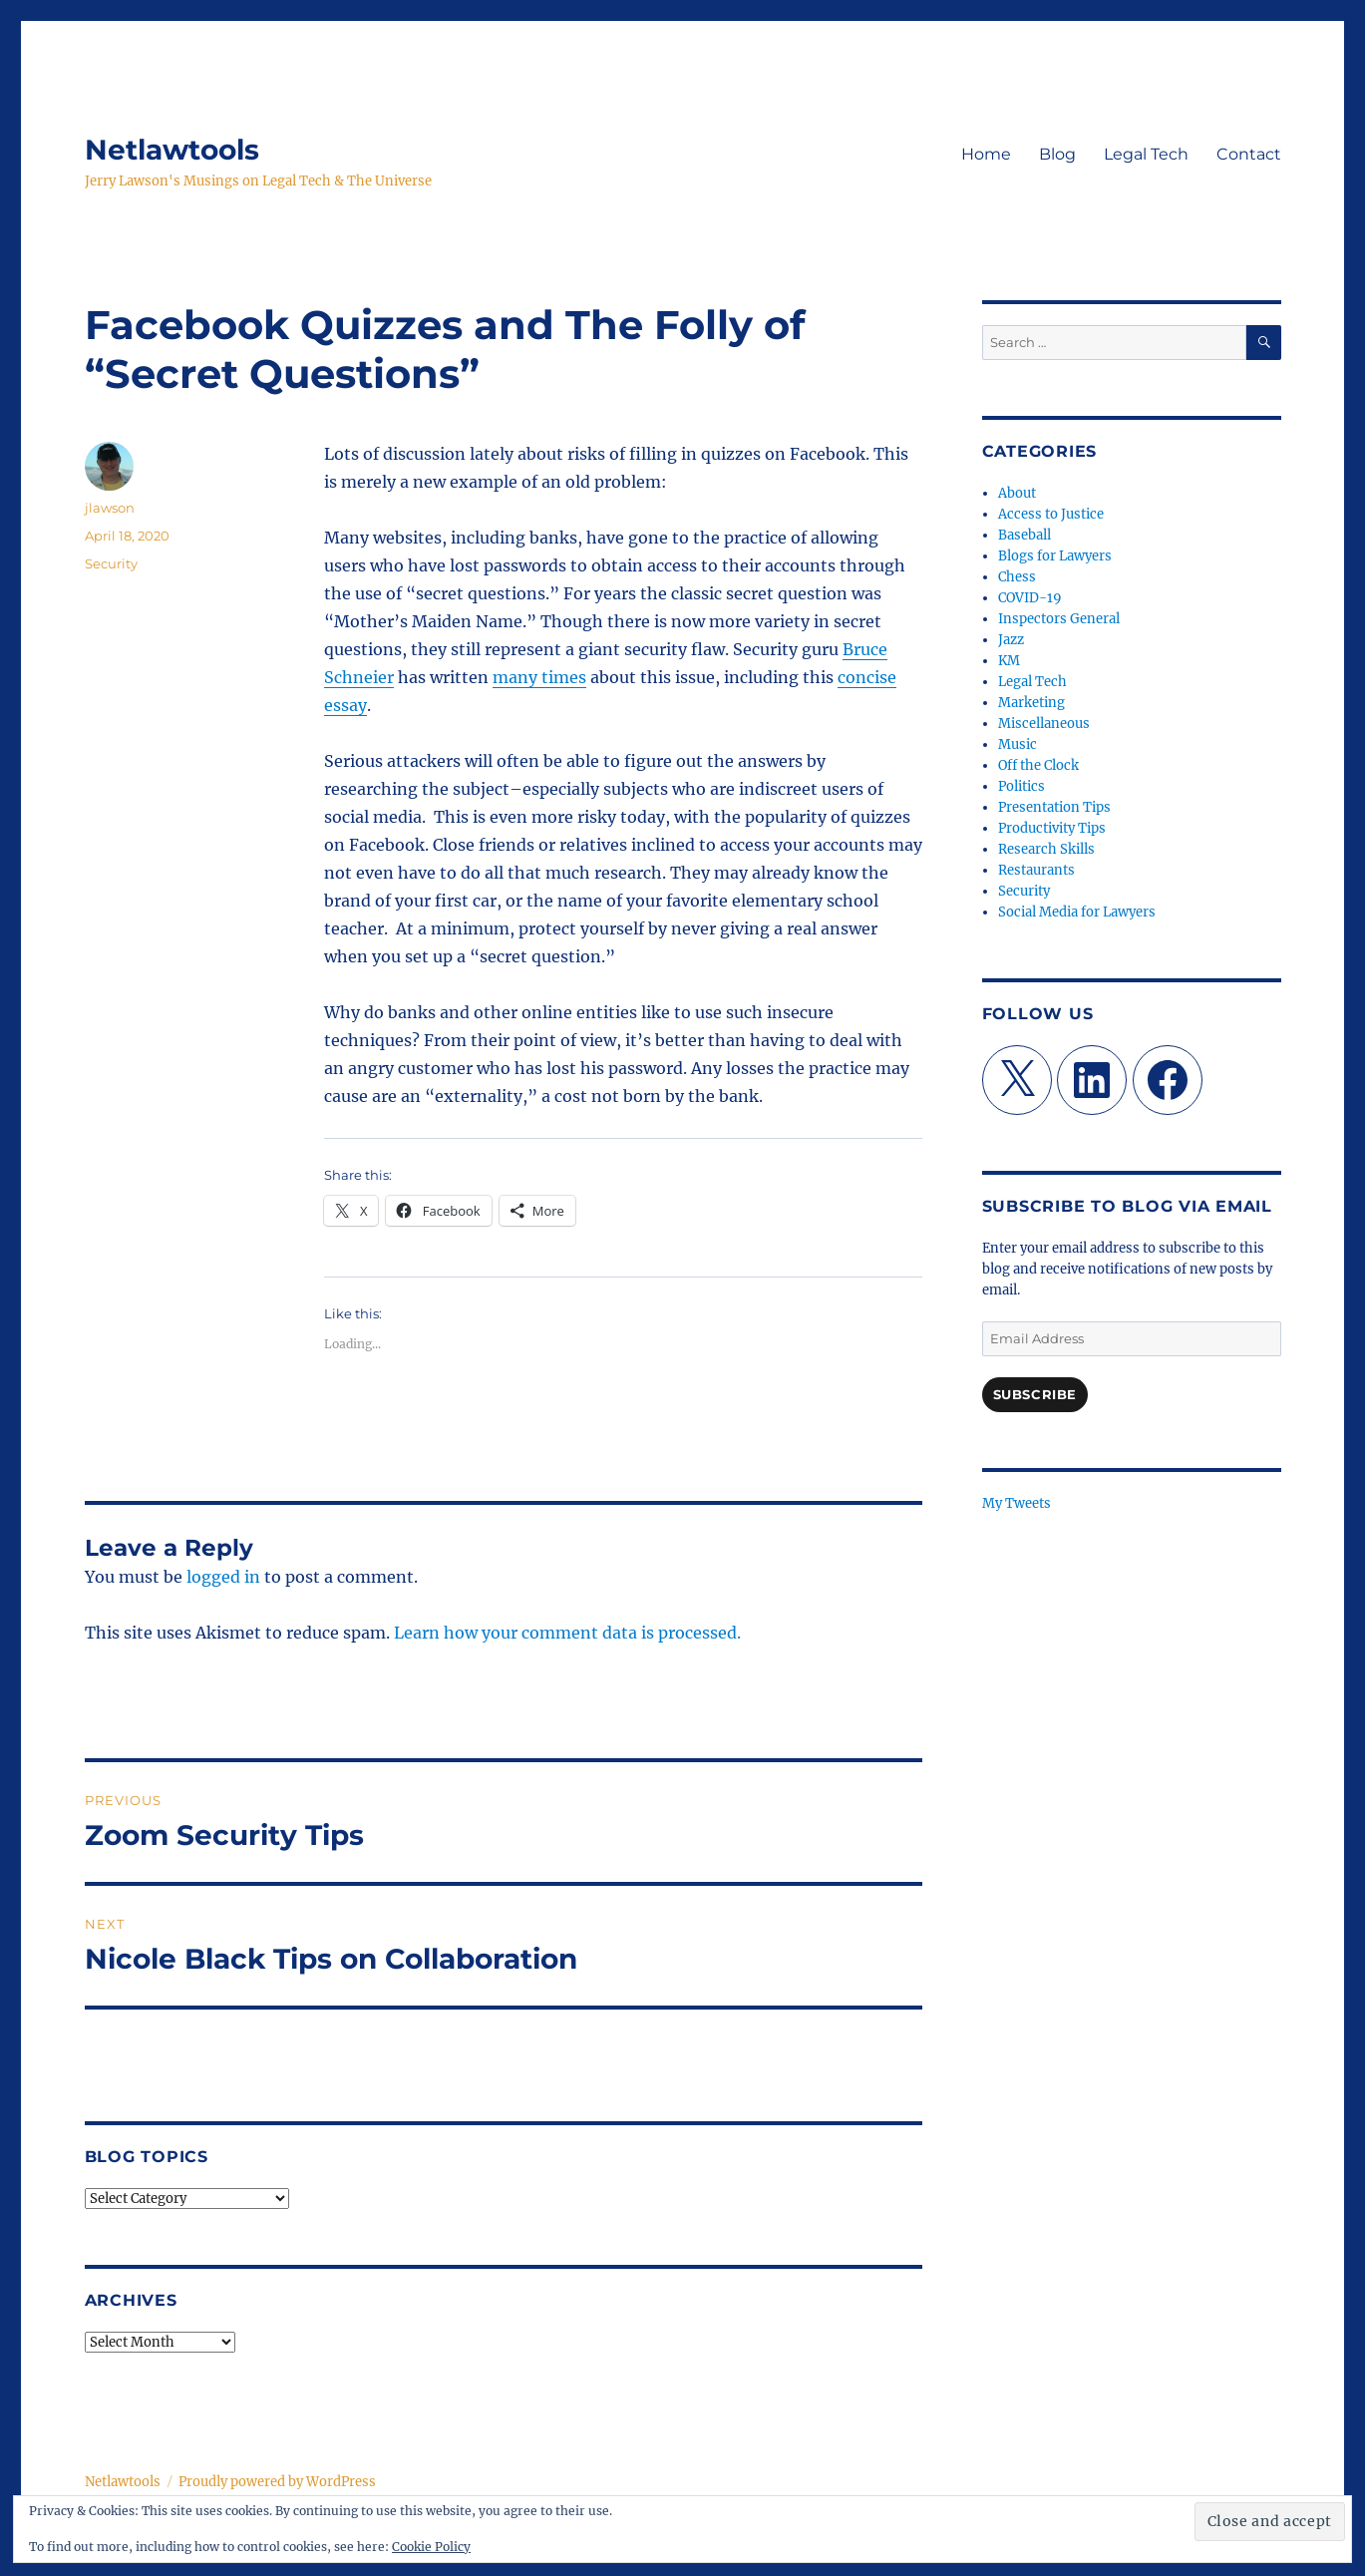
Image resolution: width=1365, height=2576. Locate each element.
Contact (1248, 154)
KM (1009, 660)
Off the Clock (1038, 765)
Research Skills (1046, 849)
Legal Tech (1146, 154)
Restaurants (1036, 870)
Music (1017, 744)
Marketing (1031, 702)
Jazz (1011, 639)
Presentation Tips (1054, 807)
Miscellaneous (1044, 723)
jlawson (110, 508)
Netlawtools (172, 150)
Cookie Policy (431, 2546)
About (1017, 493)
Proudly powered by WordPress (277, 2481)
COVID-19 (1030, 597)
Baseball (1024, 535)
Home (986, 154)
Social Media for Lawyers (1077, 912)
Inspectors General (1059, 618)
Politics (1021, 786)
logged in (223, 1577)
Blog (1057, 154)
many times (539, 677)
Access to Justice (1051, 514)
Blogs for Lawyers (1055, 556)
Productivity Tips (1052, 828)
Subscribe (1035, 1394)
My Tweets (1016, 1503)
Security (111, 563)
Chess (1017, 576)
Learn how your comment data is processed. (567, 1633)
